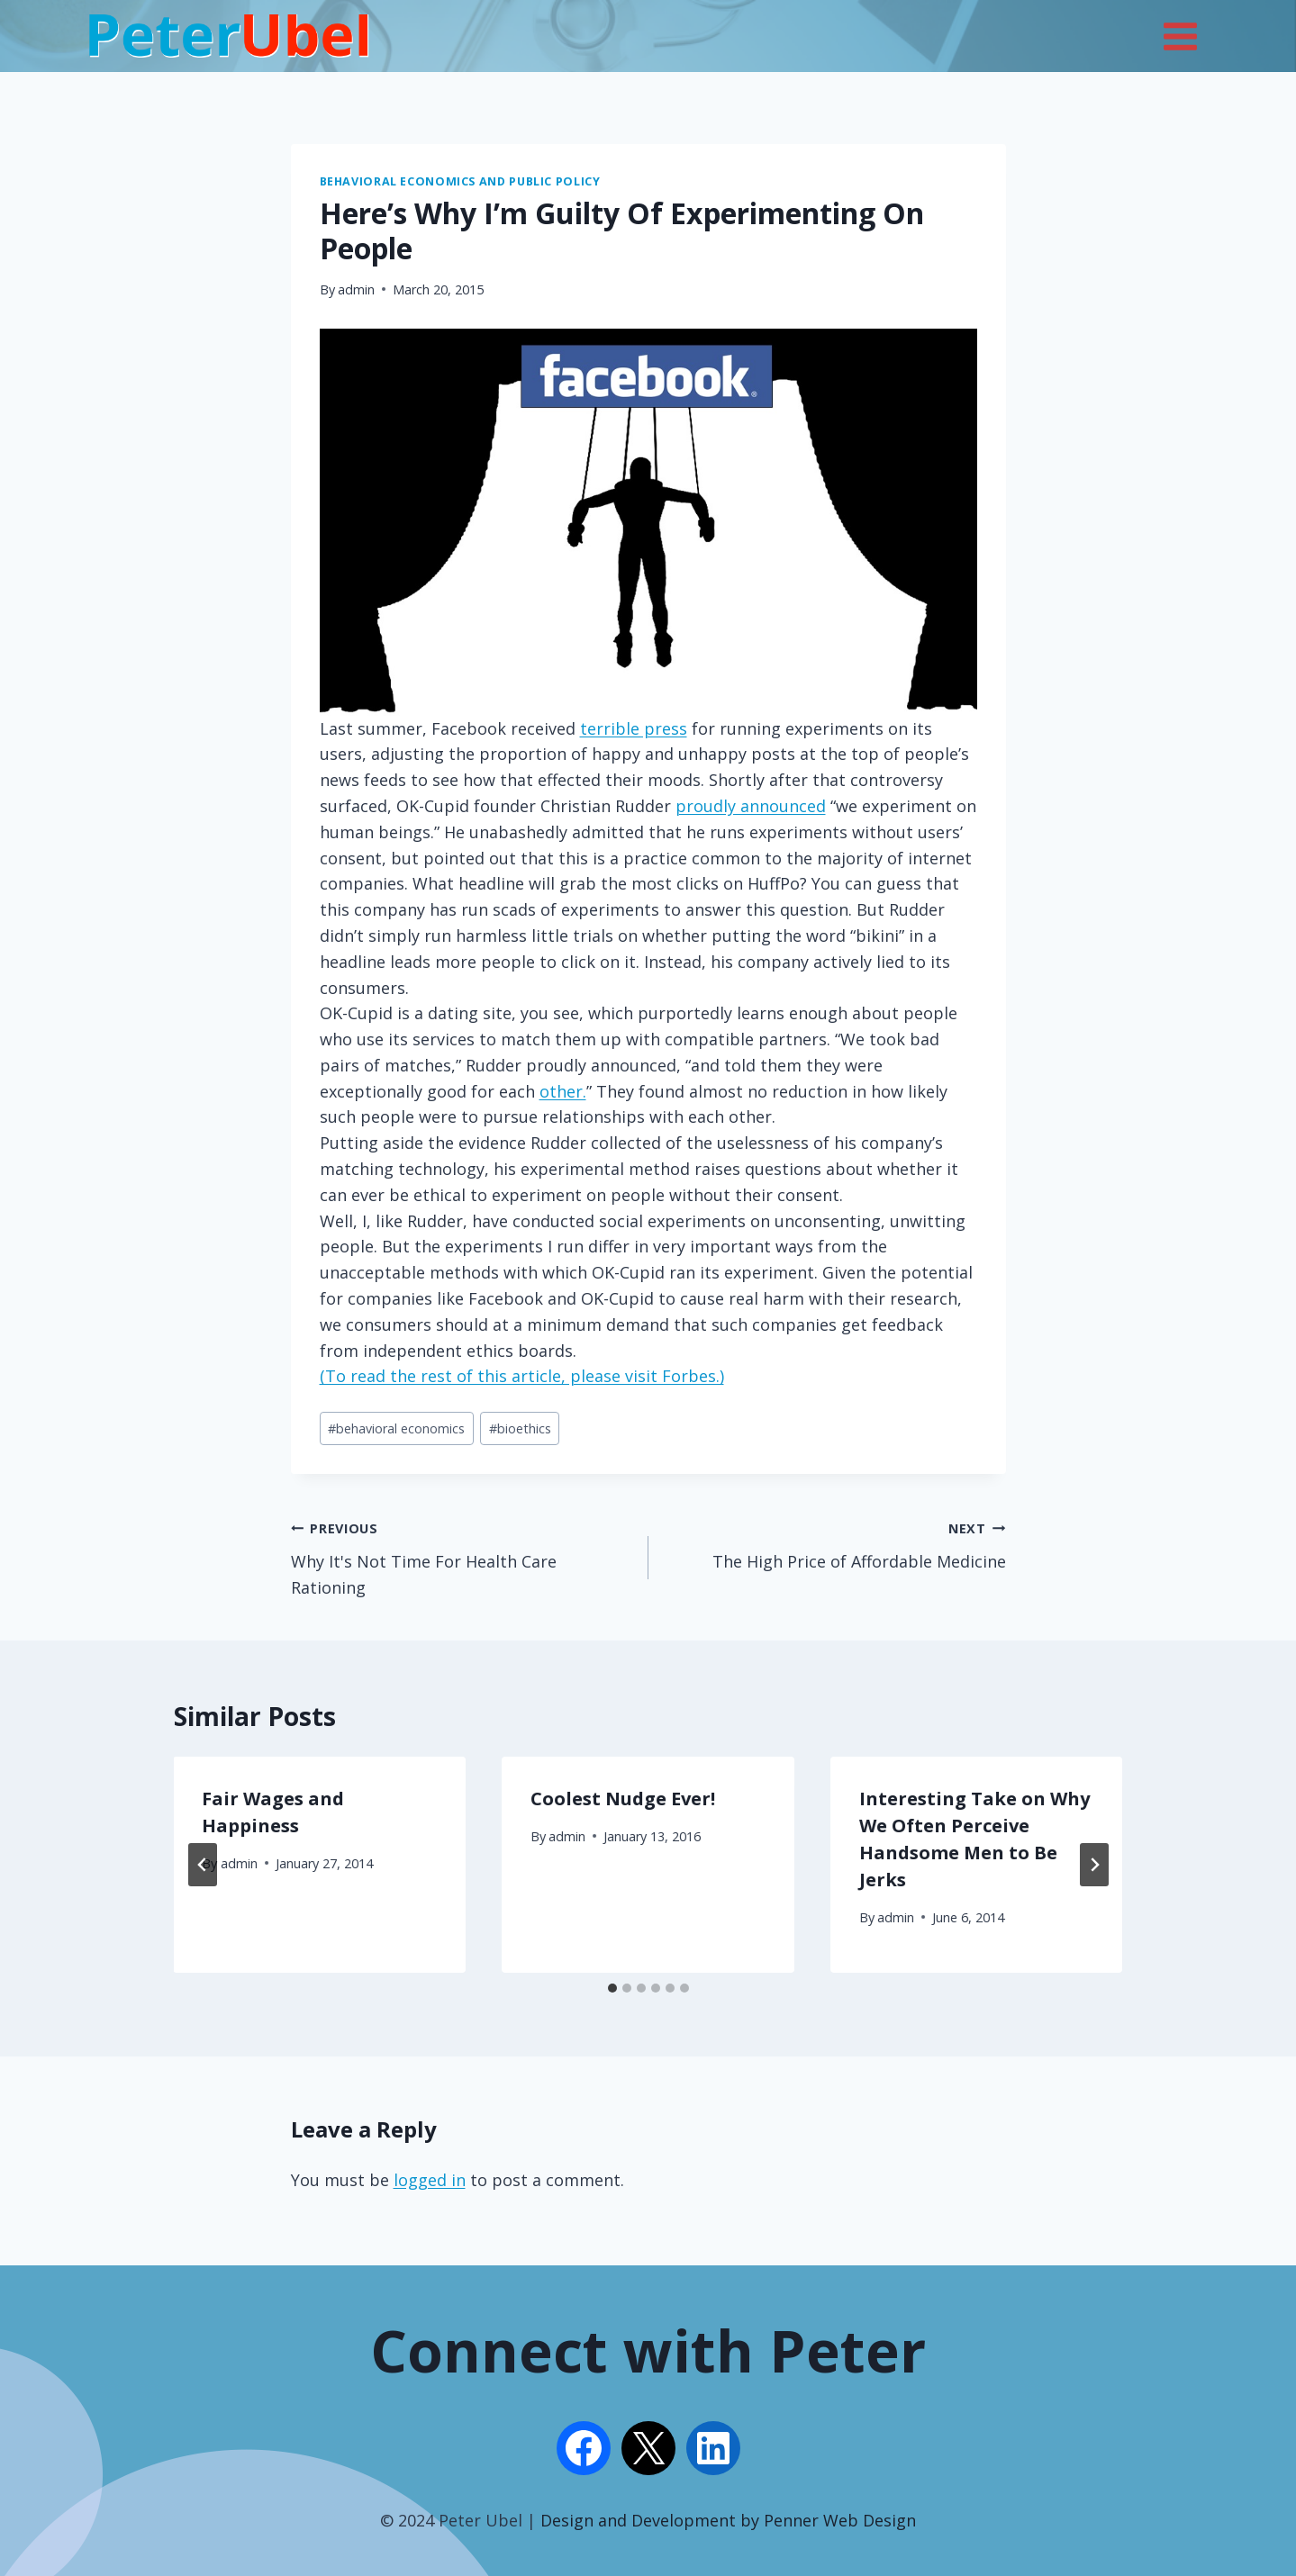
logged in (430, 2180)
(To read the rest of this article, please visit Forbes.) (522, 1376)
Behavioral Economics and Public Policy (460, 181)
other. (562, 1091)
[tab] (612, 1988)
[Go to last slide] (202, 1864)
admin (356, 289)
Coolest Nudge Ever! (622, 1798)
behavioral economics (396, 1428)
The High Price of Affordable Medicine (835, 1543)
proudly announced (750, 806)
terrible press (633, 728)
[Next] (1094, 1864)
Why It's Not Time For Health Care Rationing (461, 1556)
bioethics (520, 1428)
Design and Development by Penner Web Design (728, 2520)
